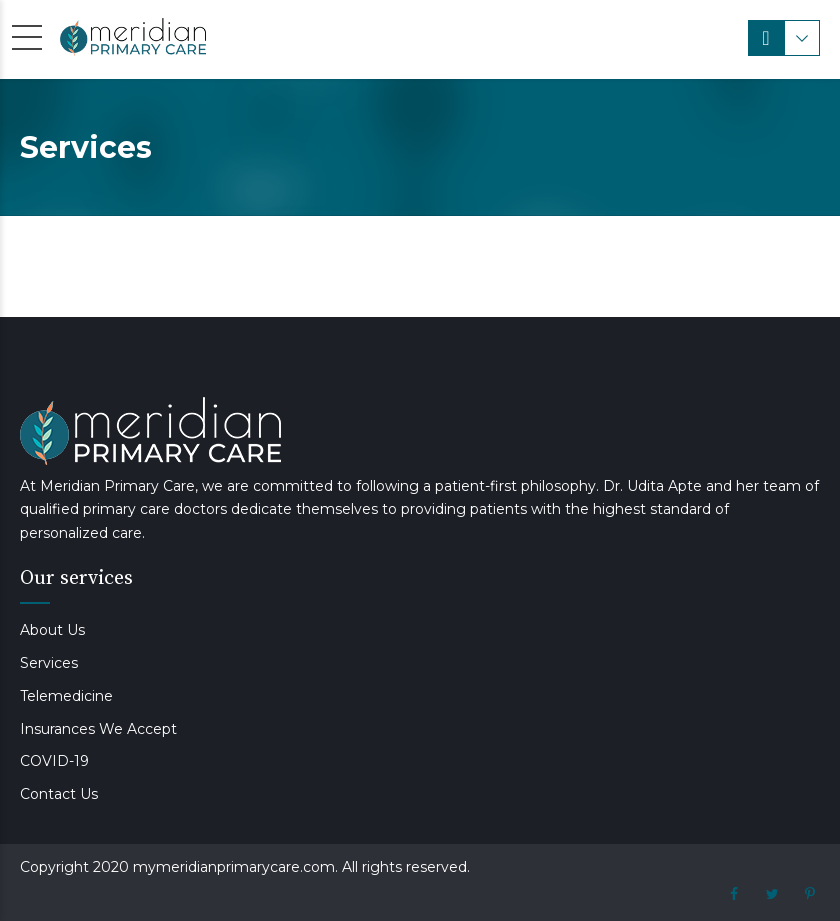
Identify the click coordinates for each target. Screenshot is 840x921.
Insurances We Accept (98, 729)
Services (49, 663)
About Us (52, 630)
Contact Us (59, 794)
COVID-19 (54, 761)
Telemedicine (66, 696)
